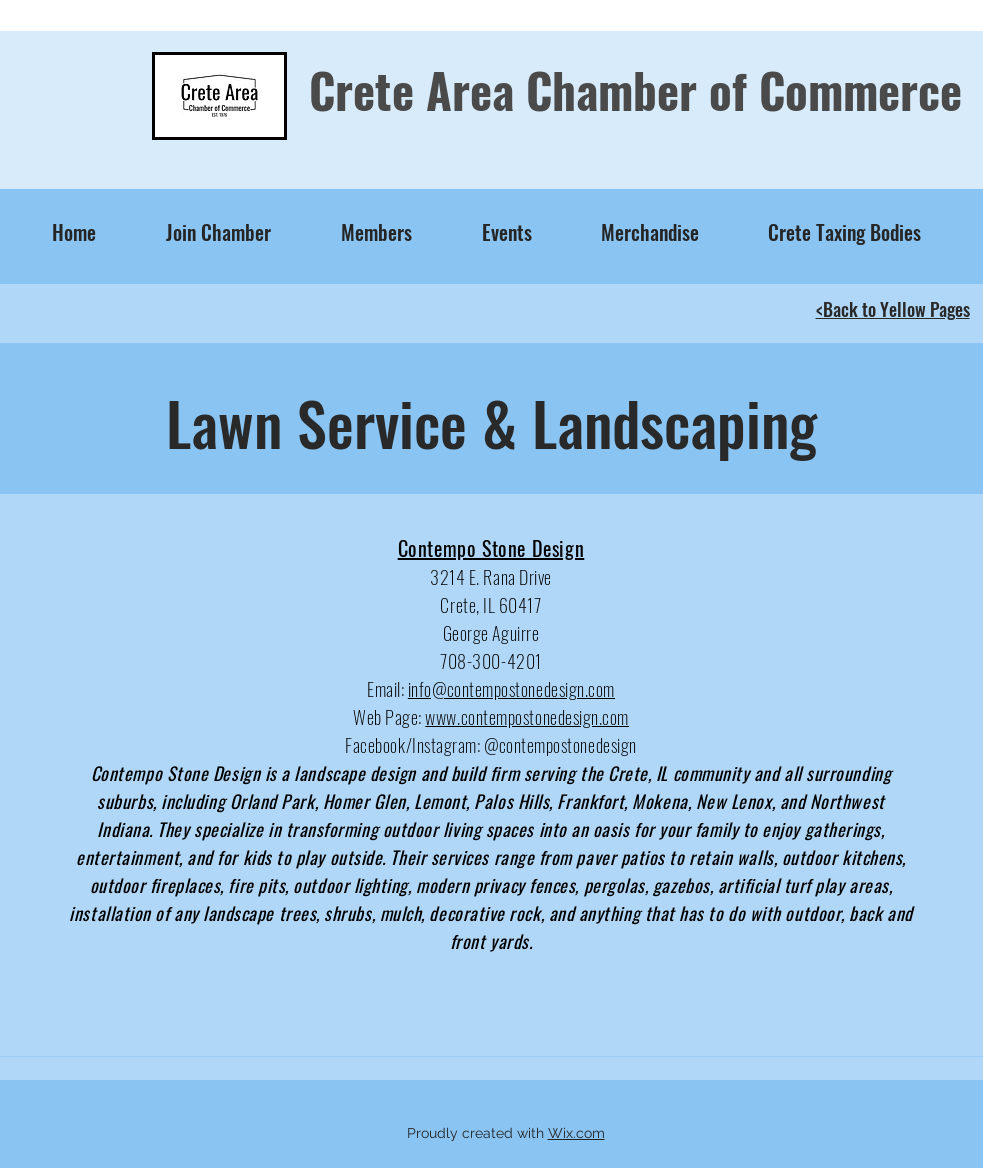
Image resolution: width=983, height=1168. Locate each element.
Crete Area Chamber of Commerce (635, 90)
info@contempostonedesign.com (511, 689)
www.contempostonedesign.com (527, 717)
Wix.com (576, 1133)
